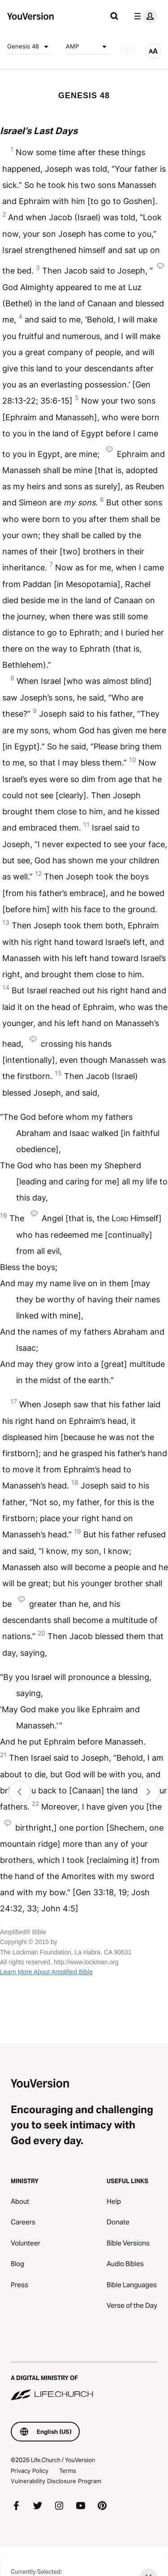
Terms (67, 2470)
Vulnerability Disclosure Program (56, 2481)
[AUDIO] (128, 51)
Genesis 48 (29, 46)
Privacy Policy (29, 2470)
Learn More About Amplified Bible (46, 1972)
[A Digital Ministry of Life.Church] (84, 2382)
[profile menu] (144, 16)
